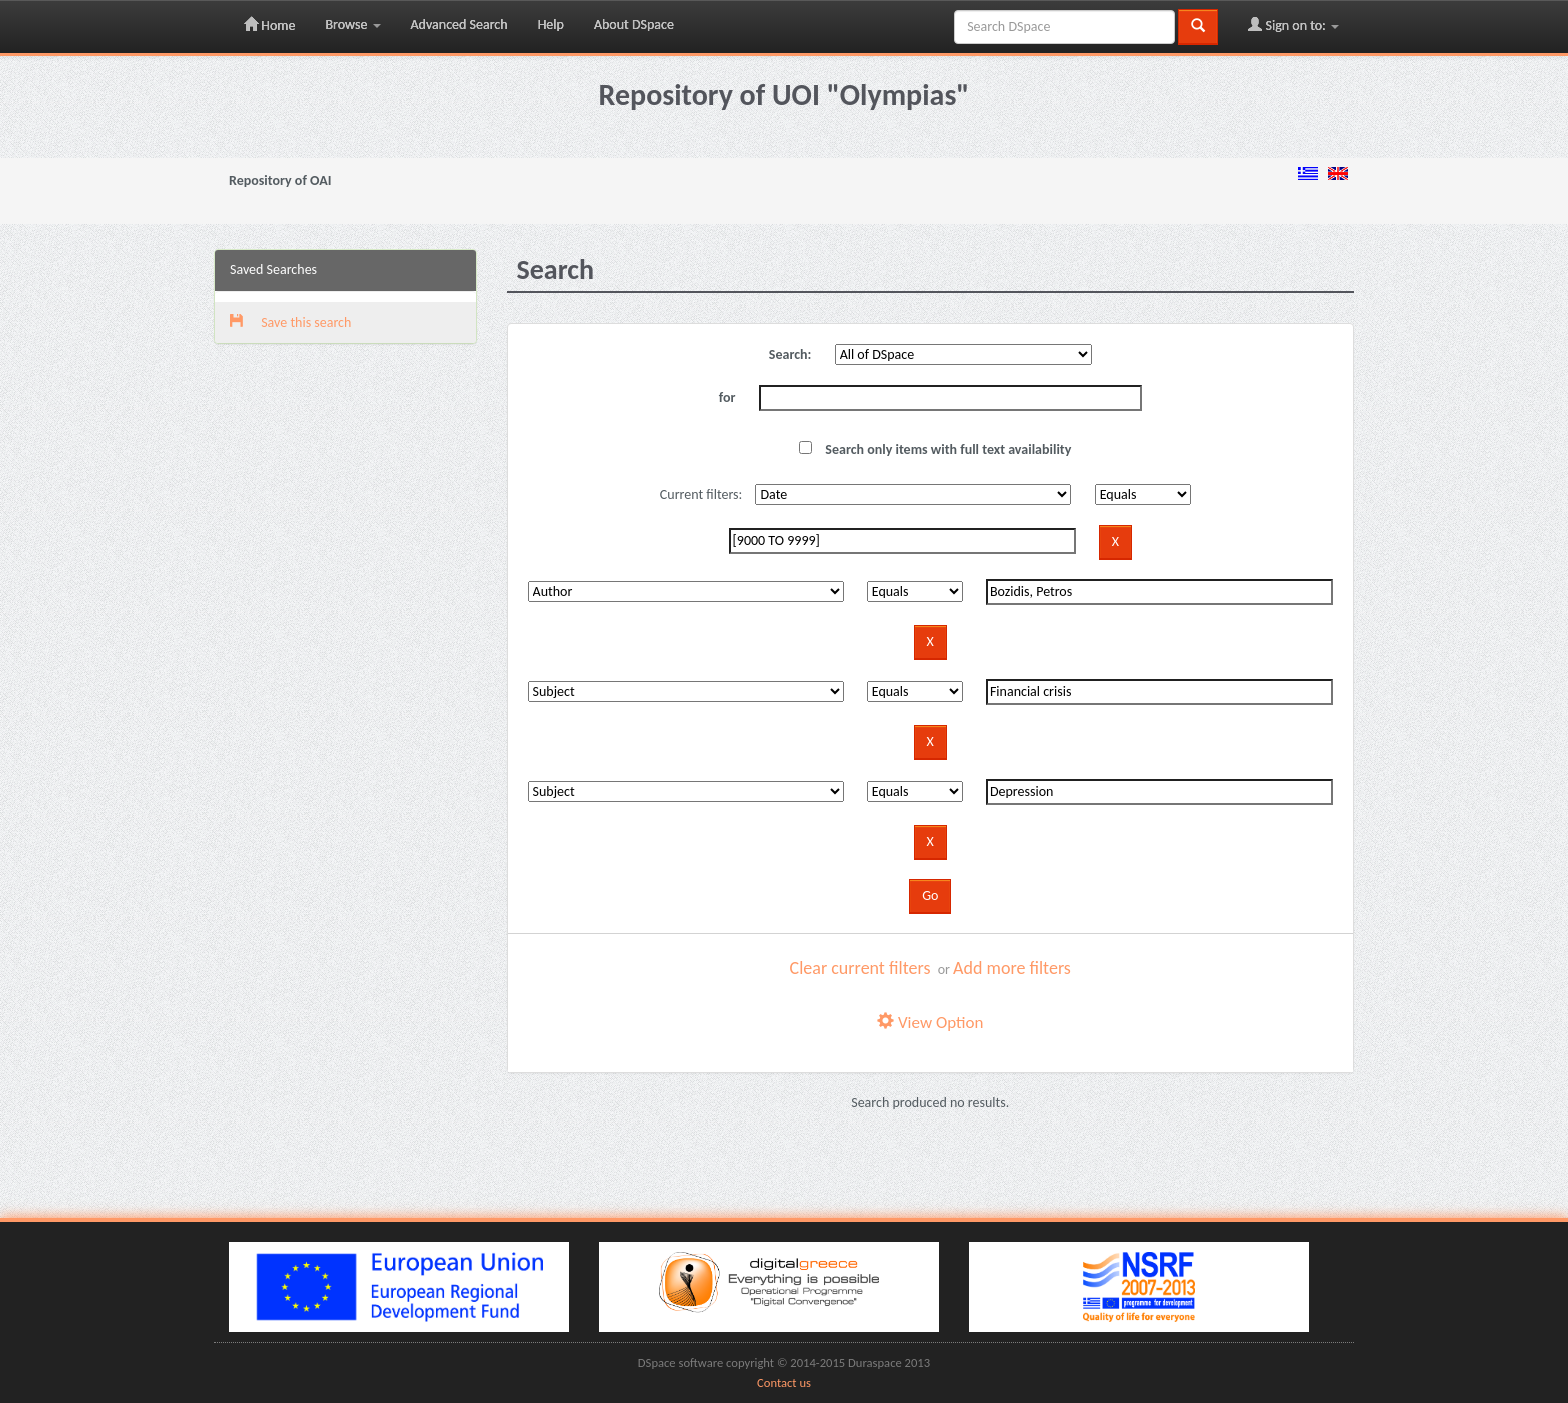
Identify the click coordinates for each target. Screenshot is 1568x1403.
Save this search (290, 322)
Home (269, 25)
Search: (790, 354)
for (727, 397)
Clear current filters (860, 968)
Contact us (784, 1382)
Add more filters (1012, 968)
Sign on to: (1293, 25)
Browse (352, 24)
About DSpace (634, 24)
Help (551, 24)
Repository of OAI (280, 180)
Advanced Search (459, 24)
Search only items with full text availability (935, 449)
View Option (930, 1022)
